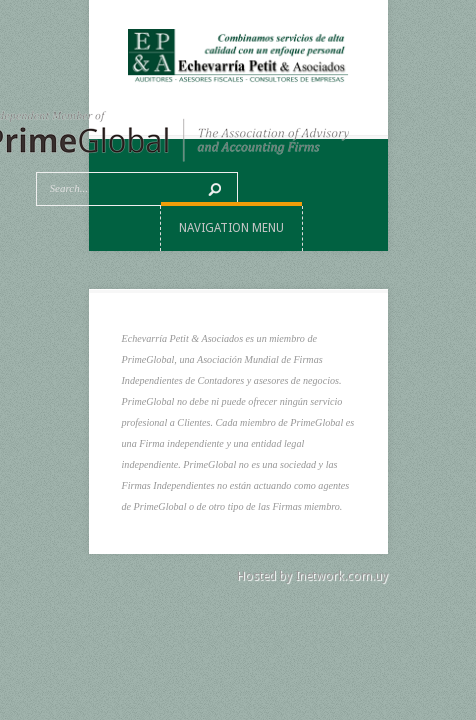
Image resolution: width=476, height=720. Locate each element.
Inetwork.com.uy (341, 576)
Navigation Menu (231, 228)
